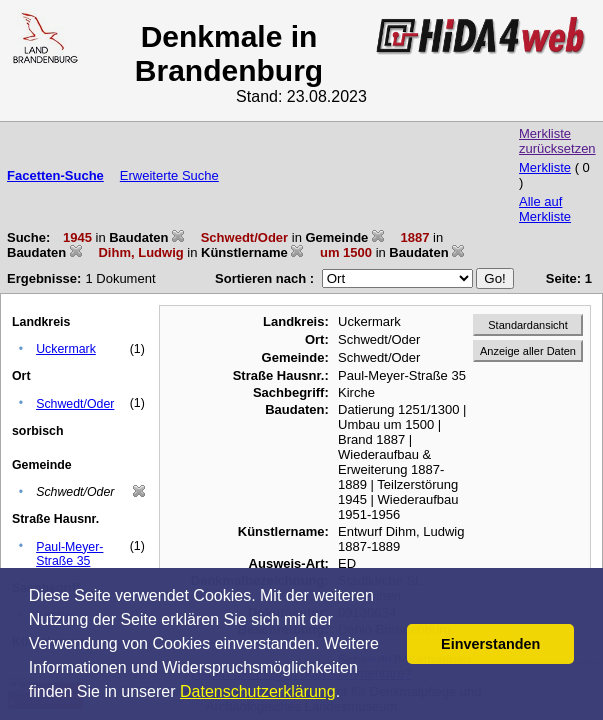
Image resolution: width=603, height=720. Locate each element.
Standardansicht (528, 325)
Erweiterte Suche (169, 175)
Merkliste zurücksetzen (557, 141)
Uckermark (66, 349)
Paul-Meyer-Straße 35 (69, 554)
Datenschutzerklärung (258, 691)
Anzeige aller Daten (528, 351)
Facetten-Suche (55, 175)
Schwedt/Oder (75, 404)
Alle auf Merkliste (545, 209)
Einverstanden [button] (490, 644)
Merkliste (545, 167)
